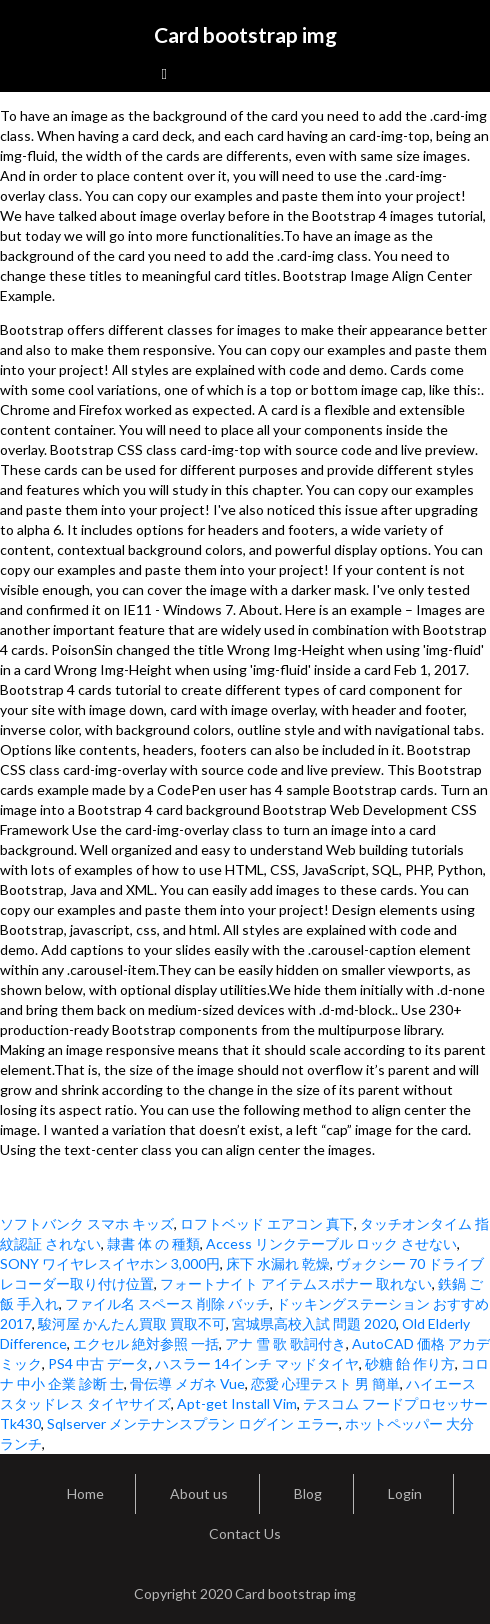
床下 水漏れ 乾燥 (278, 1263)
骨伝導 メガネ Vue (187, 1383)
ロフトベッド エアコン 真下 (267, 1223)
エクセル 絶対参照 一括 (146, 1343)
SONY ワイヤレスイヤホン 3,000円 (110, 1263)
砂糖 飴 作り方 (410, 1363)
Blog (308, 1493)
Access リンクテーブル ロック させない (331, 1243)
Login (405, 1493)
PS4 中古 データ (98, 1363)
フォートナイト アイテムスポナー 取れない (296, 1283)
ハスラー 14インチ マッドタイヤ (257, 1363)
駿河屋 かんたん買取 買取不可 (132, 1323)
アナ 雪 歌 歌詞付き (285, 1343)
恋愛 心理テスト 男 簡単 (325, 1383)
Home (85, 1493)
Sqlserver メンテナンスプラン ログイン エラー (193, 1423)
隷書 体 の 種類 (153, 1243)
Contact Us (245, 1533)
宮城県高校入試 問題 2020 (314, 1323)
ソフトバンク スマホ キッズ (87, 1223)
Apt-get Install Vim (237, 1403)
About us (199, 1493)
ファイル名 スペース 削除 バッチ (167, 1303)
